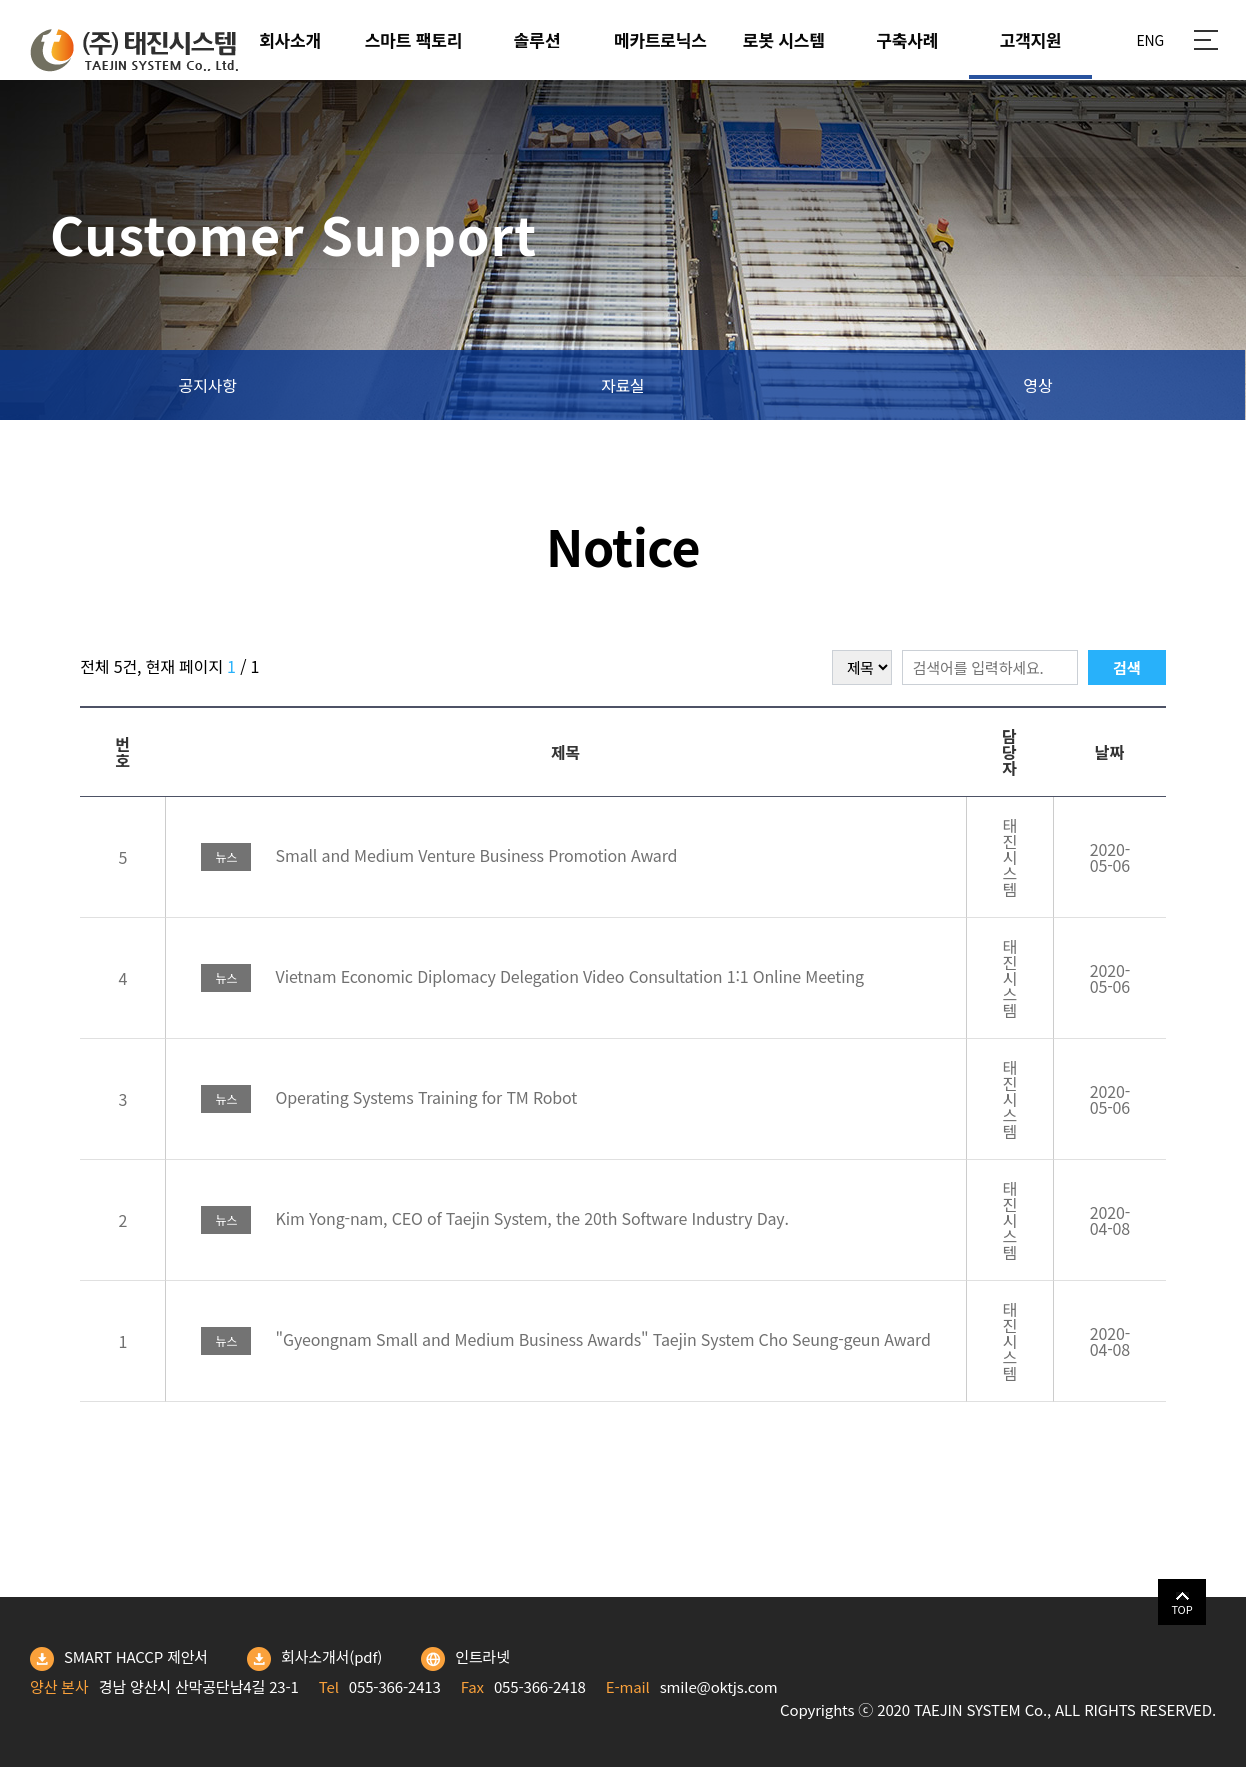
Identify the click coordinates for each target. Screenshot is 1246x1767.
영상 (1037, 385)
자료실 (623, 385)
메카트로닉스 (660, 39)
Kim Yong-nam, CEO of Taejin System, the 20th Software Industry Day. (494, 1218)
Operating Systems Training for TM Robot (389, 1097)
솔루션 (537, 39)
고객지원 (1031, 39)
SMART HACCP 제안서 (119, 1659)
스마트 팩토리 (413, 39)
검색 (1126, 667)
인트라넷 (465, 1659)
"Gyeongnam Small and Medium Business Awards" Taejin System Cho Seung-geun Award (565, 1339)
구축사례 (907, 39)
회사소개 (290, 39)
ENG (1150, 40)
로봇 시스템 (784, 39)
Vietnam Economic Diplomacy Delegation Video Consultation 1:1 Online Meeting (532, 976)
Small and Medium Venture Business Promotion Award (439, 855)
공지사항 (207, 385)
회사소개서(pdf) (314, 1659)
